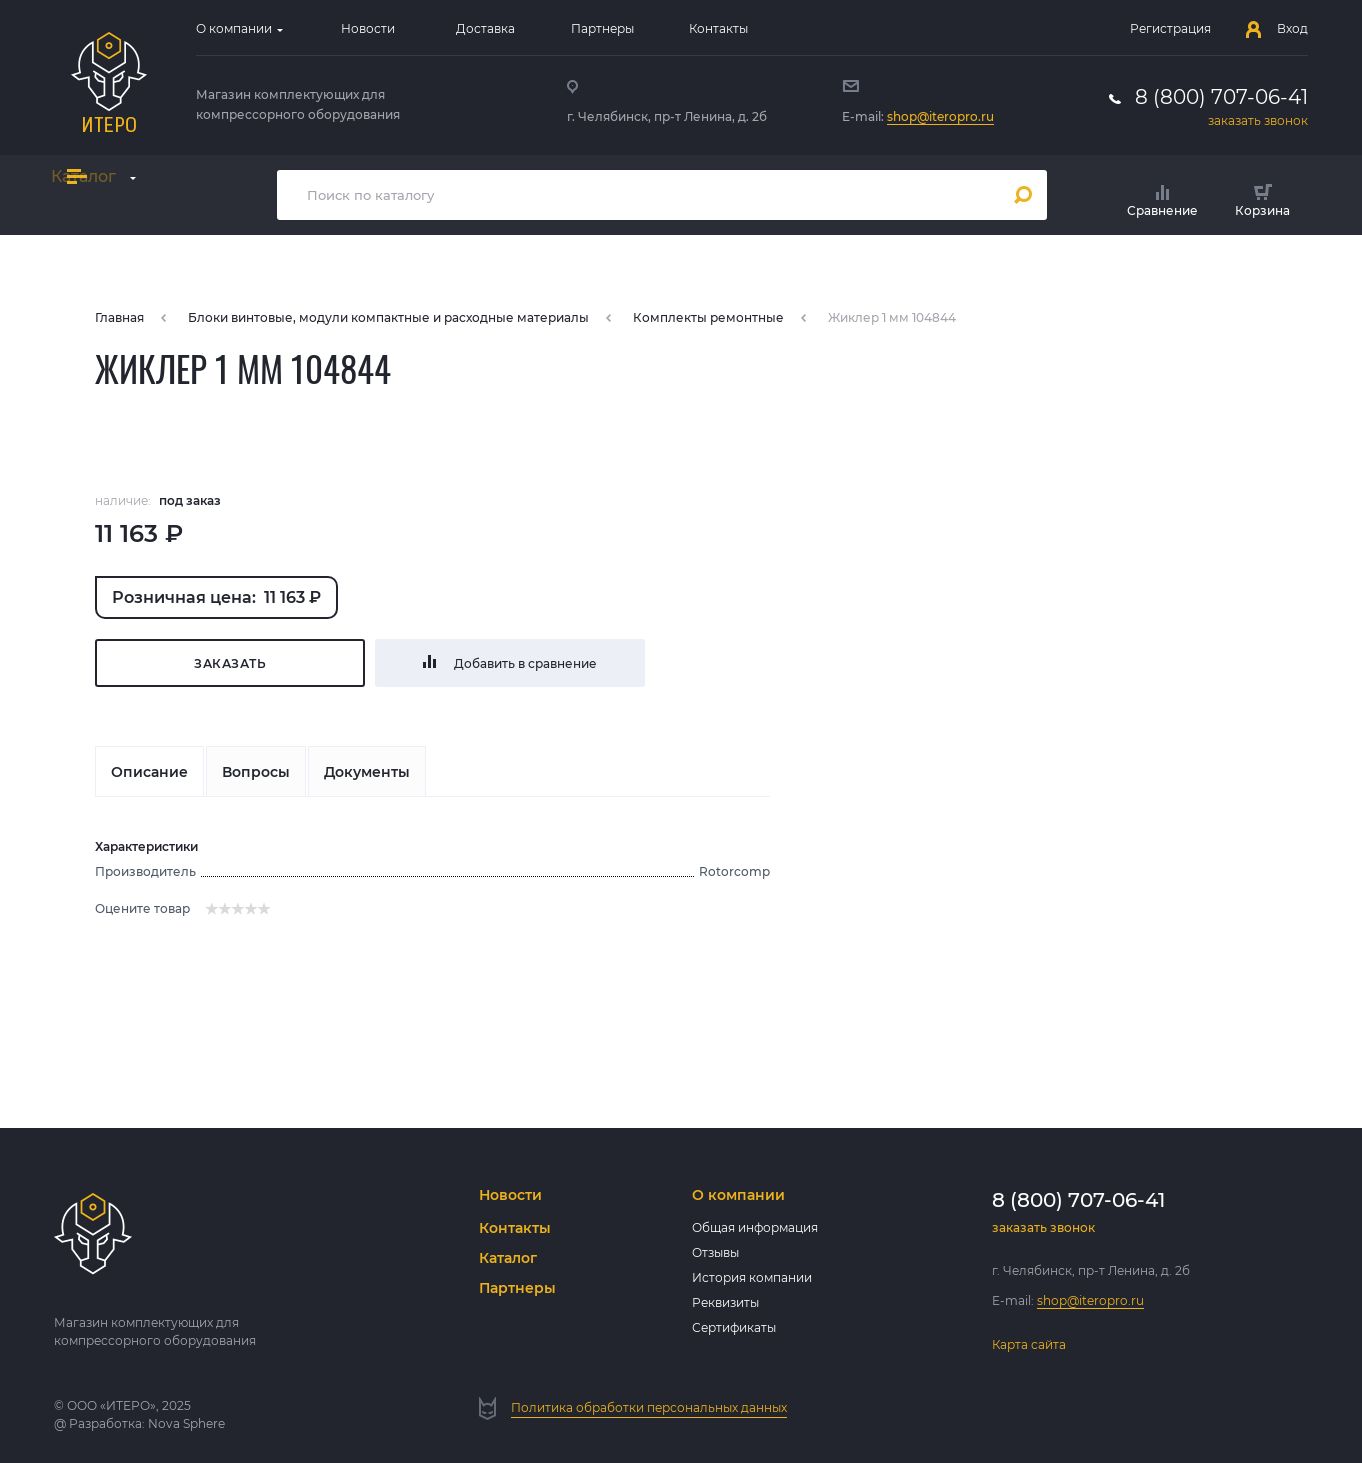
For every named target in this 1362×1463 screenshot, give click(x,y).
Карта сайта (1029, 1344)
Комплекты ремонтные (708, 317)
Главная (119, 317)
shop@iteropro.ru (940, 116)
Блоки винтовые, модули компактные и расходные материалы (388, 317)
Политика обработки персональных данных (649, 1407)
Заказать (230, 663)
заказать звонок (1258, 120)
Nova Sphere (186, 1423)
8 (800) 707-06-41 (1221, 97)
